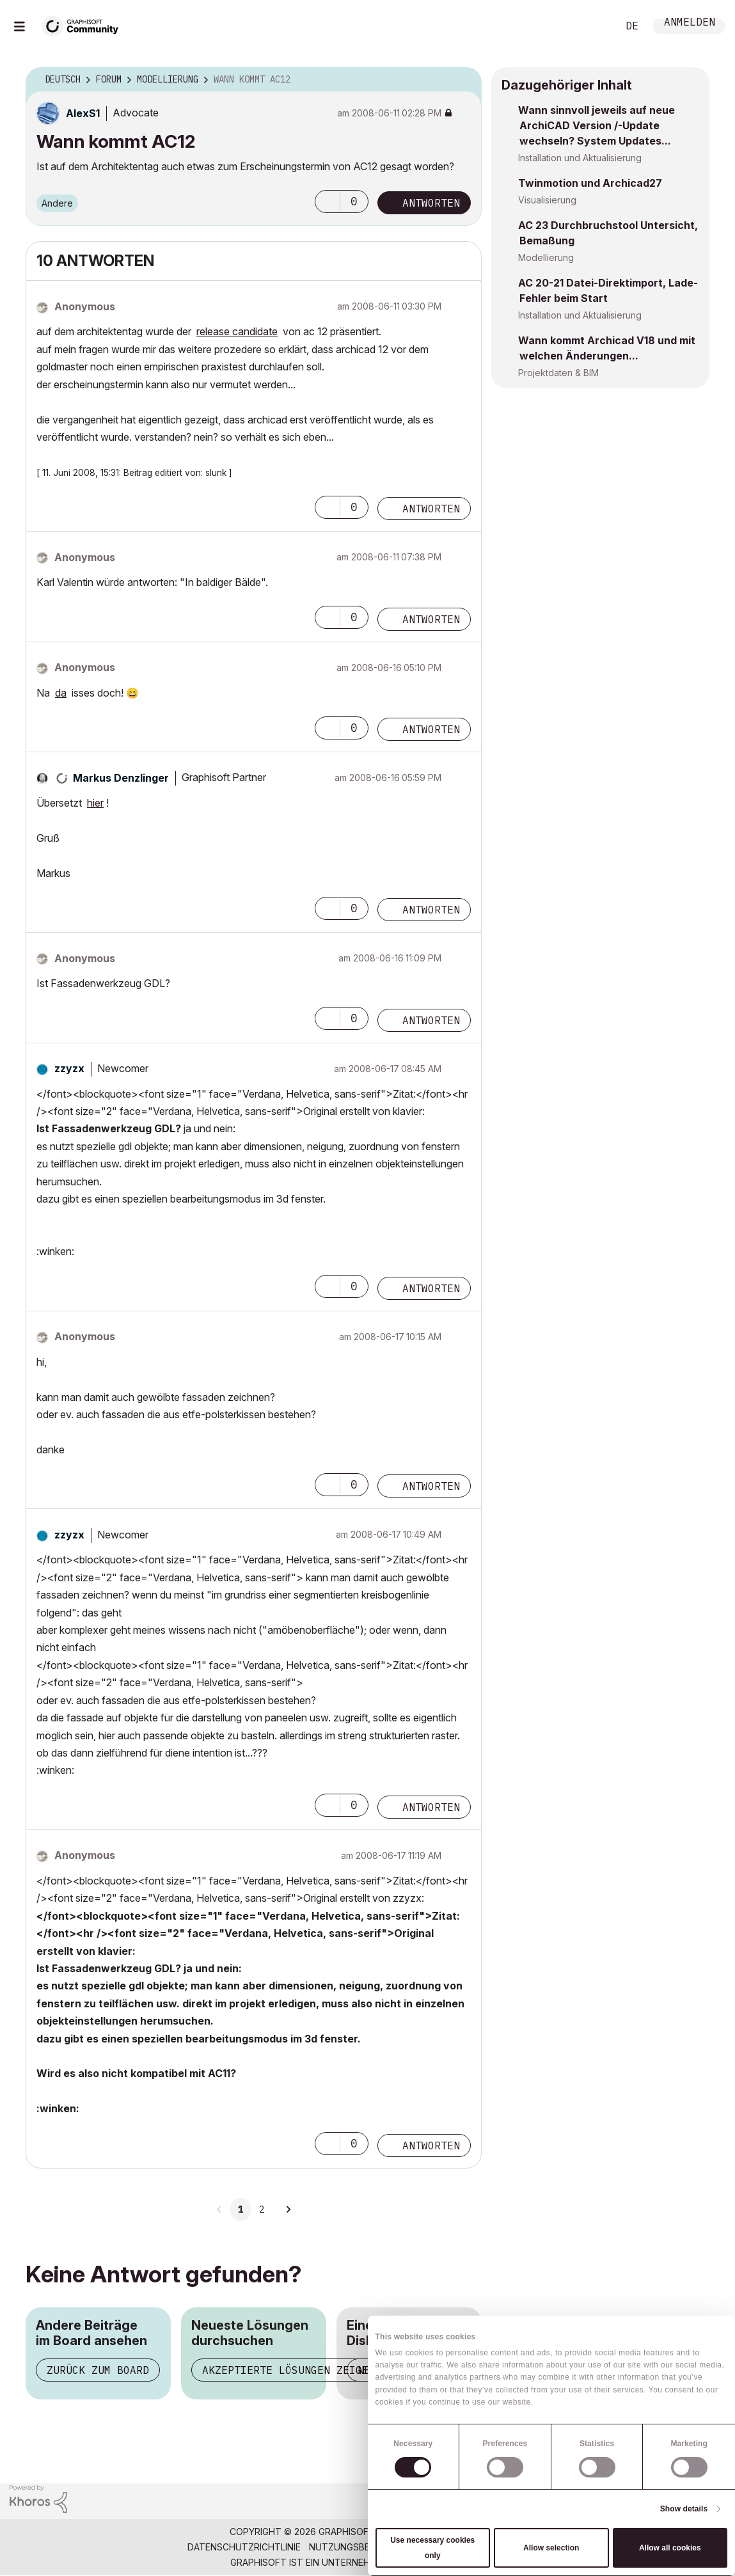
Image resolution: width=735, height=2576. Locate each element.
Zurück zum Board (98, 2370)
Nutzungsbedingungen (365, 2546)
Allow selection (551, 2547)
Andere (57, 203)
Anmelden (689, 23)
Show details (684, 2508)
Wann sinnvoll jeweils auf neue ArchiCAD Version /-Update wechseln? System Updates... (596, 125)
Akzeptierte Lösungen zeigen (288, 2370)
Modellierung (546, 257)
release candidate (237, 331)
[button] (327, 201)
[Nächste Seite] (287, 2209)
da (61, 692)
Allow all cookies (670, 2547)
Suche (593, 26)
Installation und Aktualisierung (580, 157)
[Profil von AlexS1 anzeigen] (83, 113)
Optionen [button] (463, 80)
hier (95, 802)
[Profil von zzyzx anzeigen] (69, 1068)
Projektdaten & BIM (558, 372)
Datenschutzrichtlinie (244, 2546)
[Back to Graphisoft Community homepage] (84, 24)
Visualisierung (547, 199)
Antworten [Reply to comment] (431, 508)
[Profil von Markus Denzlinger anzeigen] (121, 777)
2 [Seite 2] (261, 2209)
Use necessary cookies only (432, 2548)
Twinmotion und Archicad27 (590, 183)
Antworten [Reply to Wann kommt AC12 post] (431, 202)
